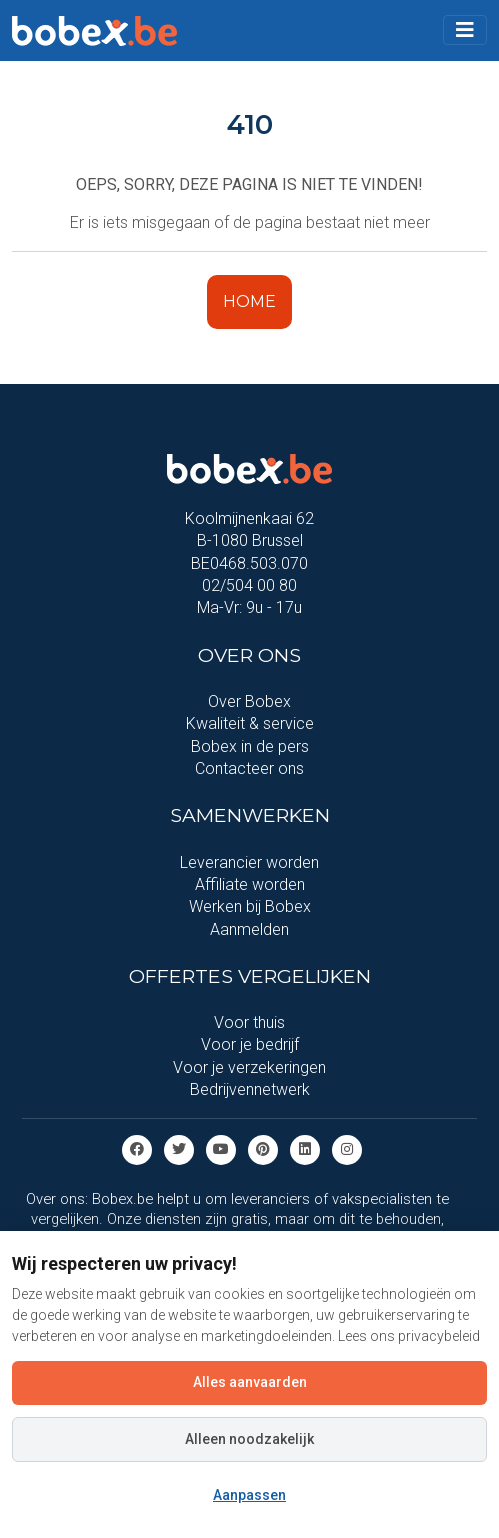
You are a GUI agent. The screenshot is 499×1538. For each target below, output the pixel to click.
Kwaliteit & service (250, 723)
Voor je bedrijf (250, 1044)
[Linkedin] (305, 1148)
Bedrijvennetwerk (250, 1089)
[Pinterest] (263, 1148)
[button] (465, 30)
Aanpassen (249, 1495)
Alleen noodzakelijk (249, 1439)
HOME (249, 301)
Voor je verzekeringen (249, 1067)
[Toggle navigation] (465, 30)
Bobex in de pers (250, 746)
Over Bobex (249, 701)
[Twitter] (179, 1148)
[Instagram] (347, 1148)
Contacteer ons (249, 768)
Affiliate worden (250, 884)
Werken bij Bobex (250, 906)
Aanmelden (249, 929)
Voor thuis (249, 1022)
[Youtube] (221, 1148)
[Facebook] (137, 1148)
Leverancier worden (249, 862)
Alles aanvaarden (250, 1382)
